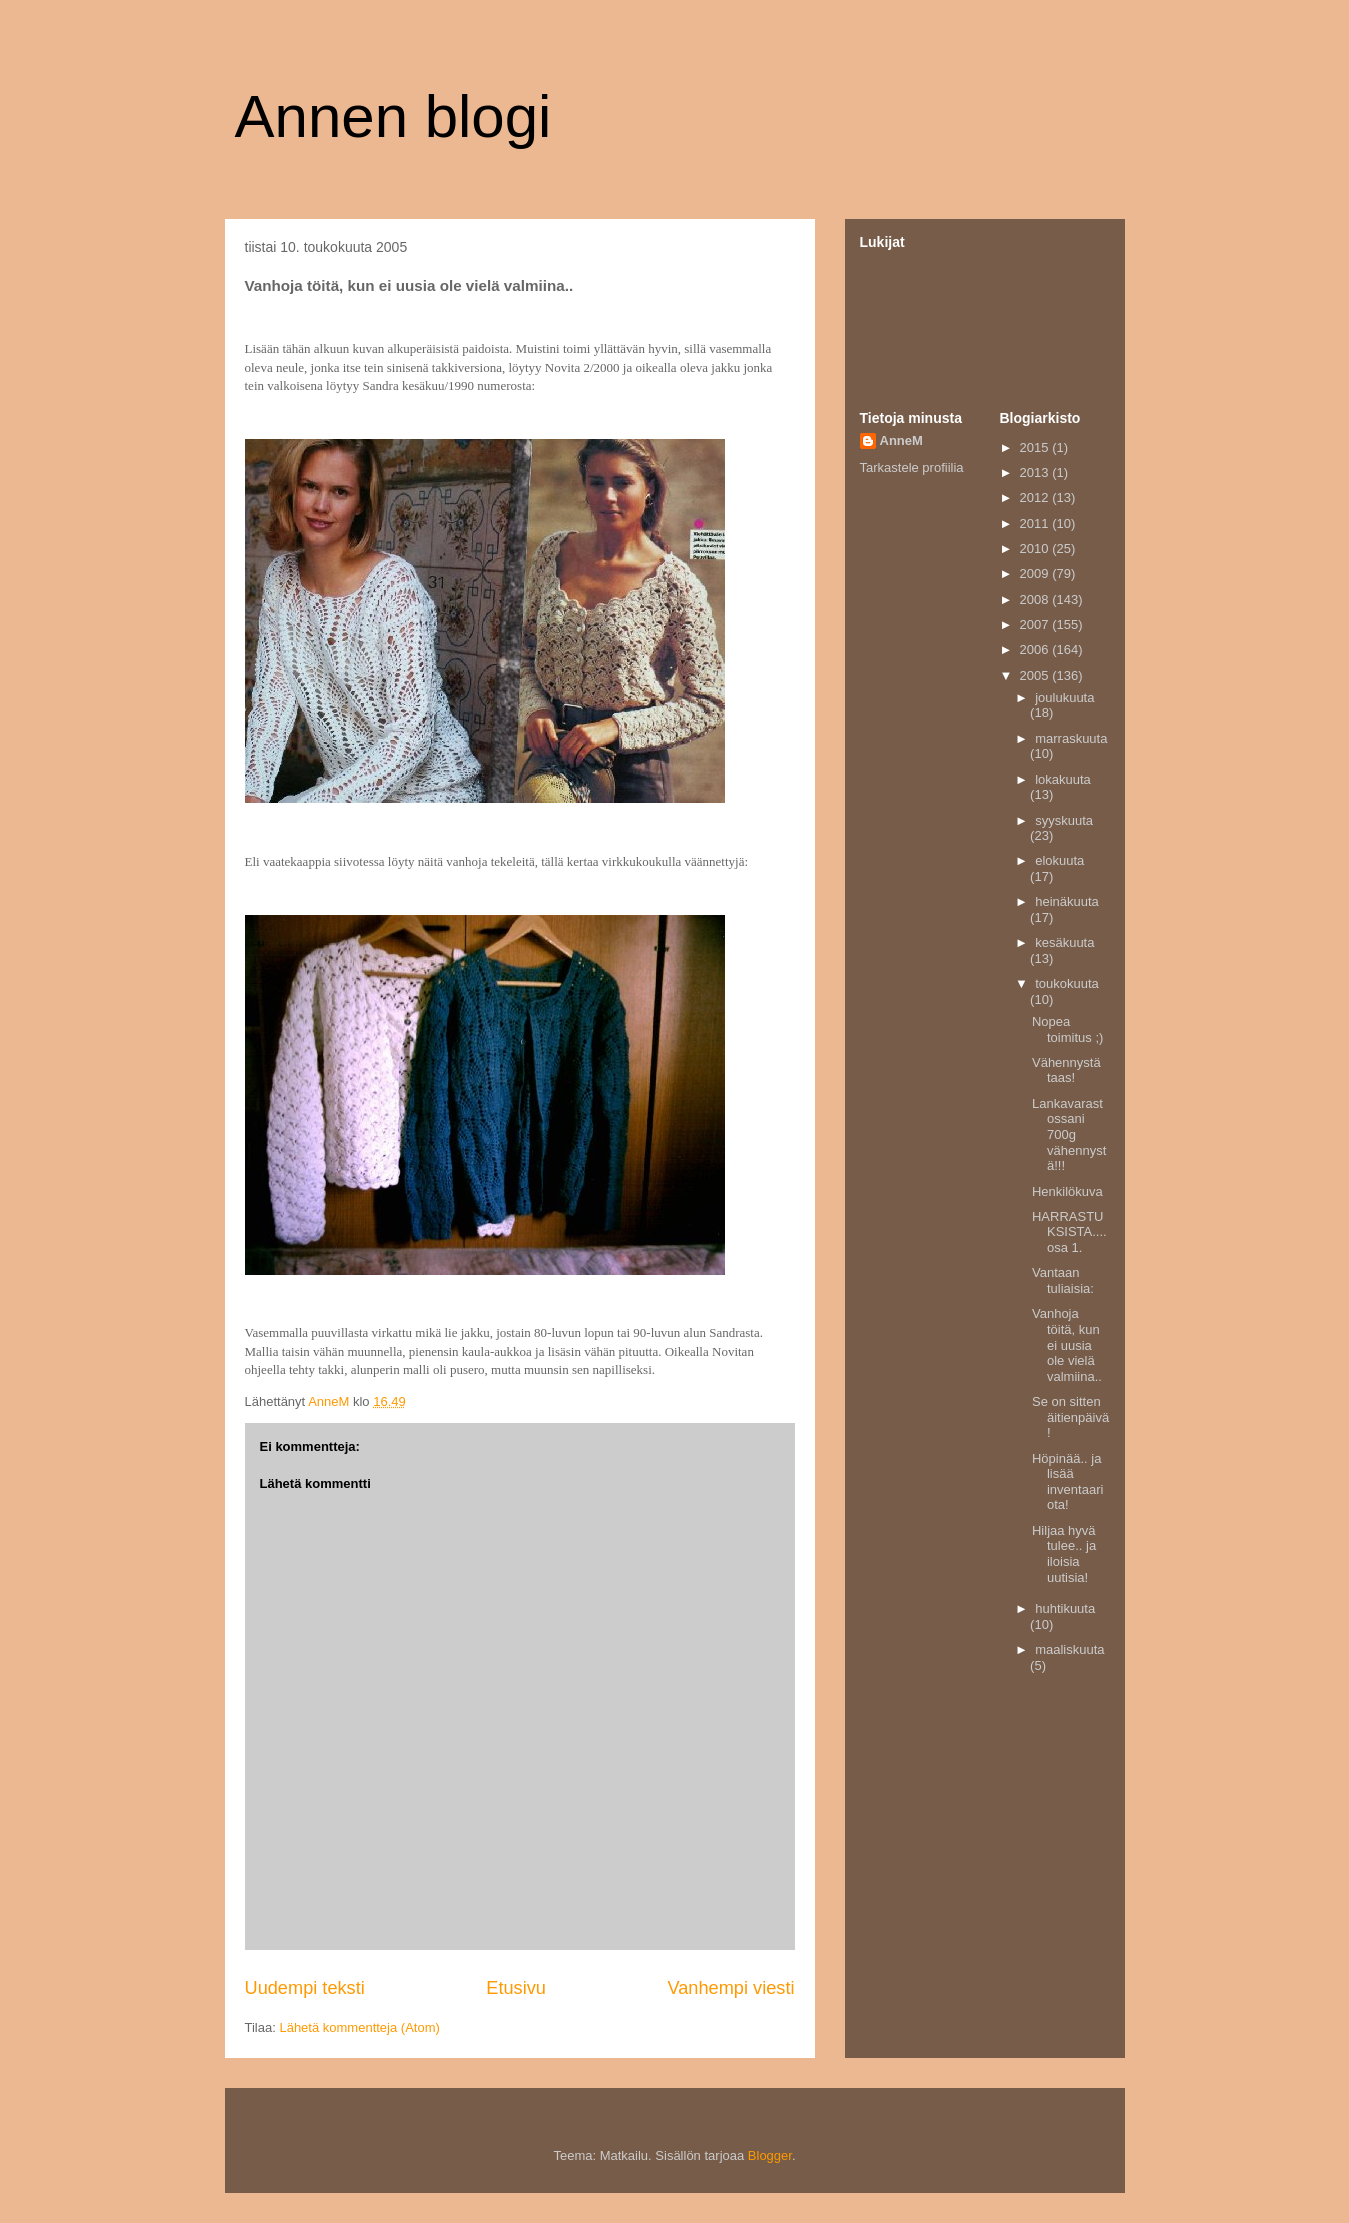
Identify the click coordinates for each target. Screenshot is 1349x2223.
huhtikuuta (1065, 1608)
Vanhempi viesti (730, 1988)
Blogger (770, 2155)
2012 (1036, 497)
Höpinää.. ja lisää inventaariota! (1067, 1482)
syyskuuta (1064, 820)
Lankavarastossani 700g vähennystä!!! (1069, 1134)
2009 (1036, 573)
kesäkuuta (1064, 942)
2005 (1036, 675)
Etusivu (516, 1988)
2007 (1036, 624)
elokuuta (1059, 860)
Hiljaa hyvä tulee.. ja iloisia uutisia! (1064, 1554)
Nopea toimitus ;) (1067, 1029)
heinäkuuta (1067, 901)
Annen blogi (393, 116)
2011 (1036, 523)
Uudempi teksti (305, 1988)
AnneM (901, 440)
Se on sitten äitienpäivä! (1070, 1417)
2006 (1036, 649)
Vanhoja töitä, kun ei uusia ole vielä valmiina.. (1067, 1344)
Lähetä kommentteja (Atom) (359, 2027)
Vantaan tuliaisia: (1063, 1280)
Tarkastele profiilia (912, 467)
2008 (1036, 599)
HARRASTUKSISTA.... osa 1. (1069, 1232)
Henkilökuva (1067, 1191)
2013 (1036, 472)
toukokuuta (1067, 983)
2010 (1036, 548)
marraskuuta (1071, 738)
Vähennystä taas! (1066, 1070)
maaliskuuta (1069, 1649)
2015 (1036, 447)
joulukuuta (1064, 697)
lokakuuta (1063, 779)
